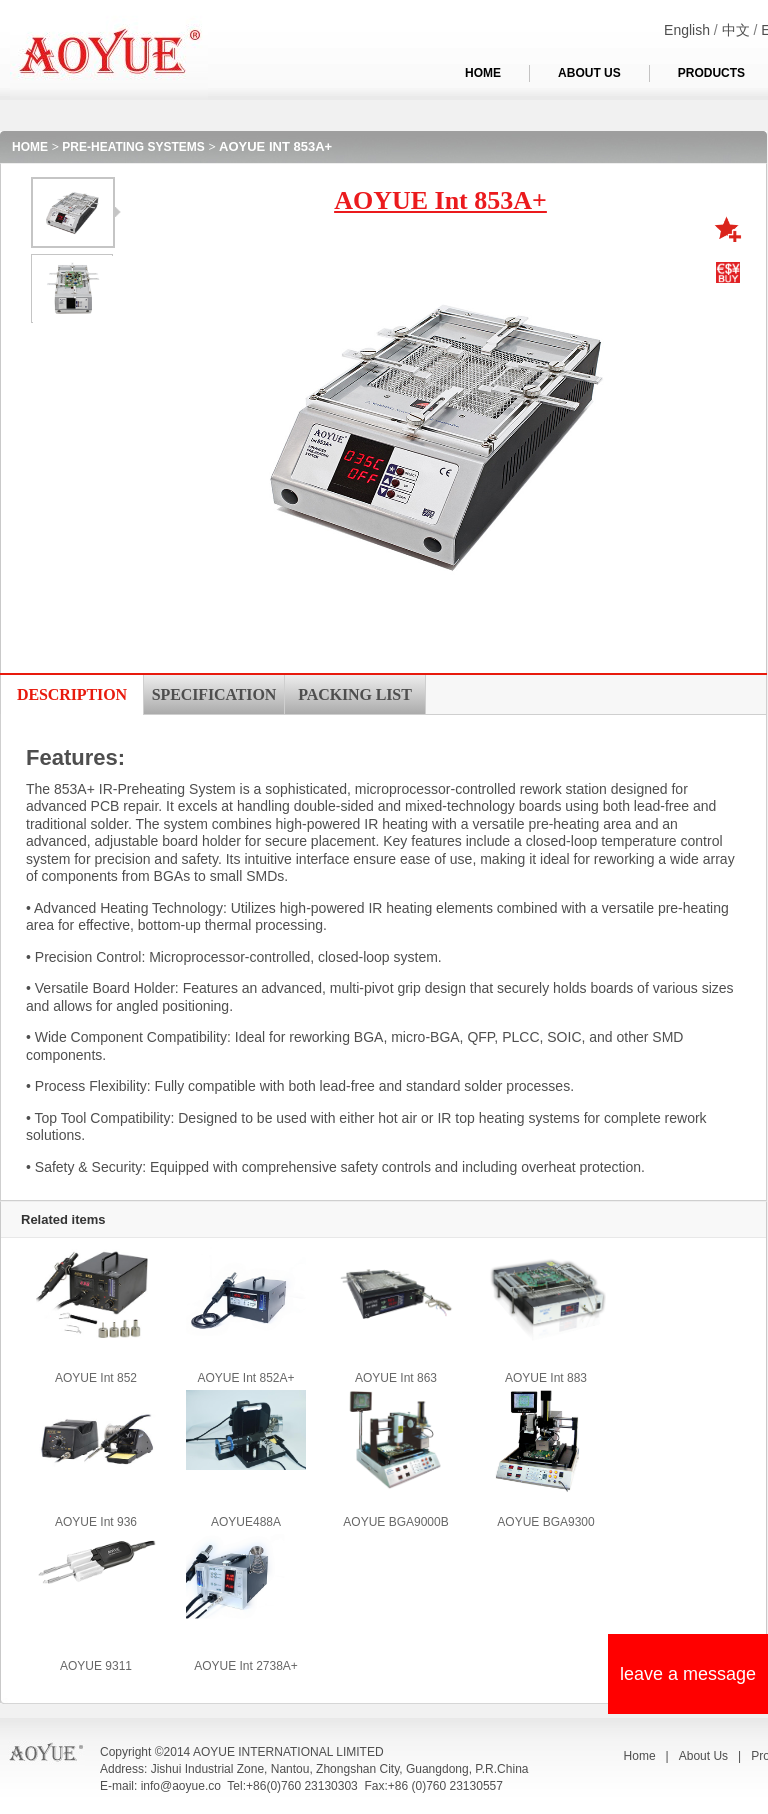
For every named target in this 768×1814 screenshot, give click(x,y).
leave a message (688, 1674)
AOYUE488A (246, 1522)
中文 (736, 30)
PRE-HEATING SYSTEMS (133, 147)
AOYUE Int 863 (396, 1378)
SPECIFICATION (214, 694)
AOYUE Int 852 (96, 1378)
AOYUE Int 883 (546, 1378)
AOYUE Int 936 (96, 1522)
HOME (483, 73)
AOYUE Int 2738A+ (246, 1666)
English (687, 30)
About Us (703, 1756)
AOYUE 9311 (96, 1666)
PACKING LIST (354, 694)
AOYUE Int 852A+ (245, 1378)
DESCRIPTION (72, 694)
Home (640, 1756)
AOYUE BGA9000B (395, 1522)
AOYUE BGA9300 (545, 1522)
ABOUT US (589, 73)
